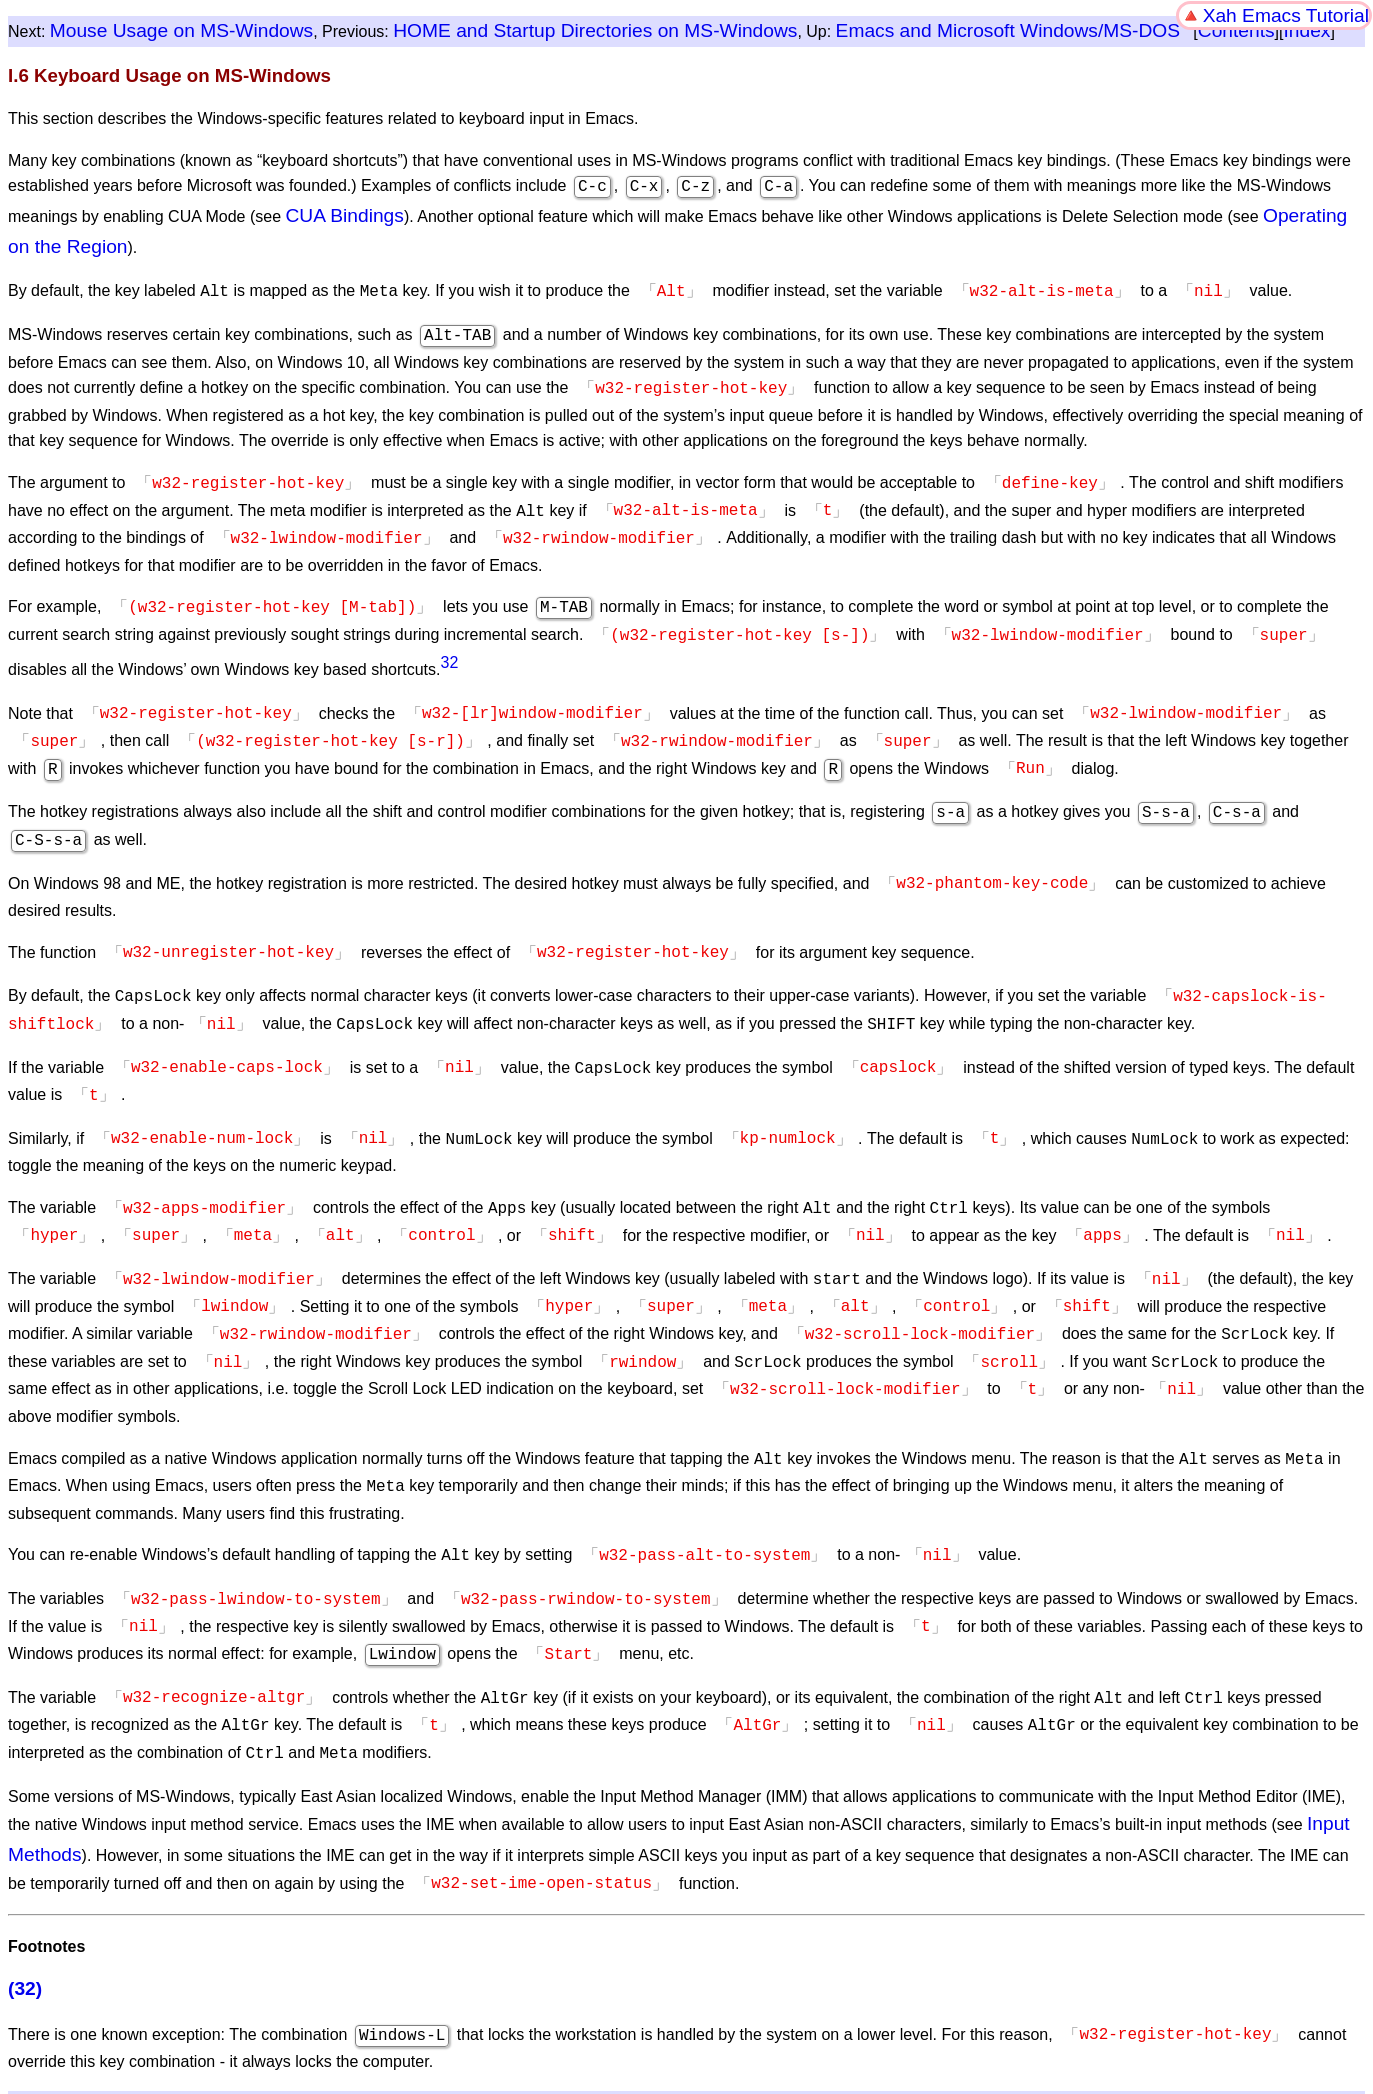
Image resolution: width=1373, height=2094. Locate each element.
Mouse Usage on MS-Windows (181, 30)
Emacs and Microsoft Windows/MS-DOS (1008, 30)
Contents (1236, 30)
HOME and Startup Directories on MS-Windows (595, 30)
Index (1306, 30)
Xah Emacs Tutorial (1286, 15)
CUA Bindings (345, 213)
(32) (25, 1912)
